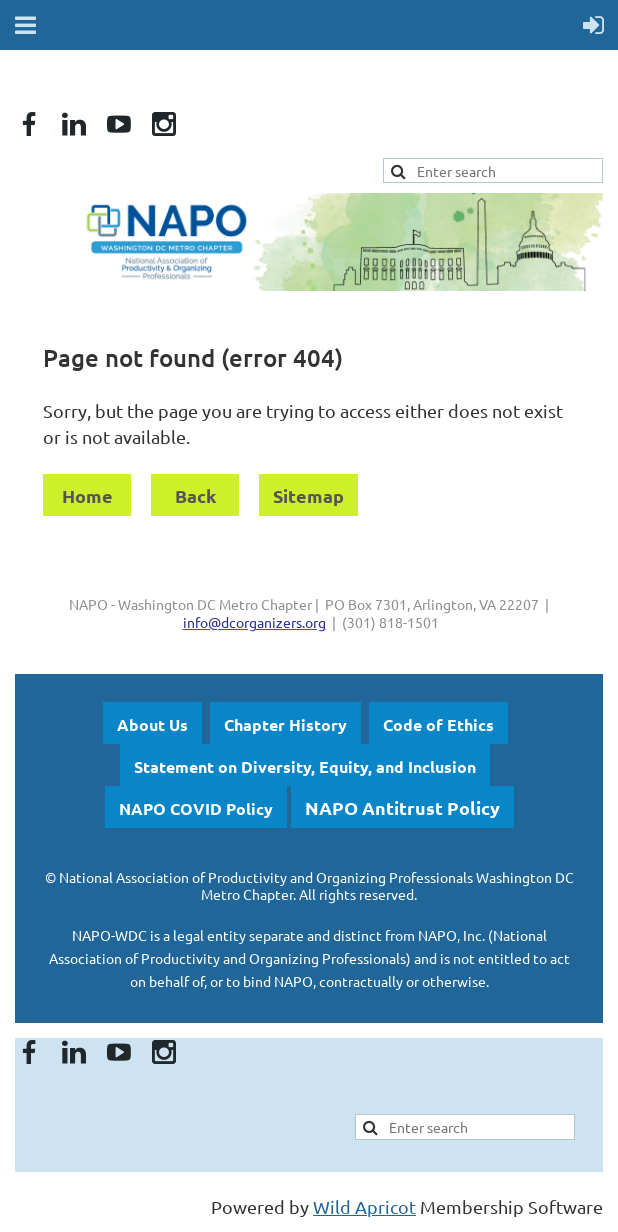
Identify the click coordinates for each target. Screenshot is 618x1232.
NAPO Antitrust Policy (402, 807)
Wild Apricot (364, 1206)
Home (87, 495)
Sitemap (308, 495)
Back (195, 495)
